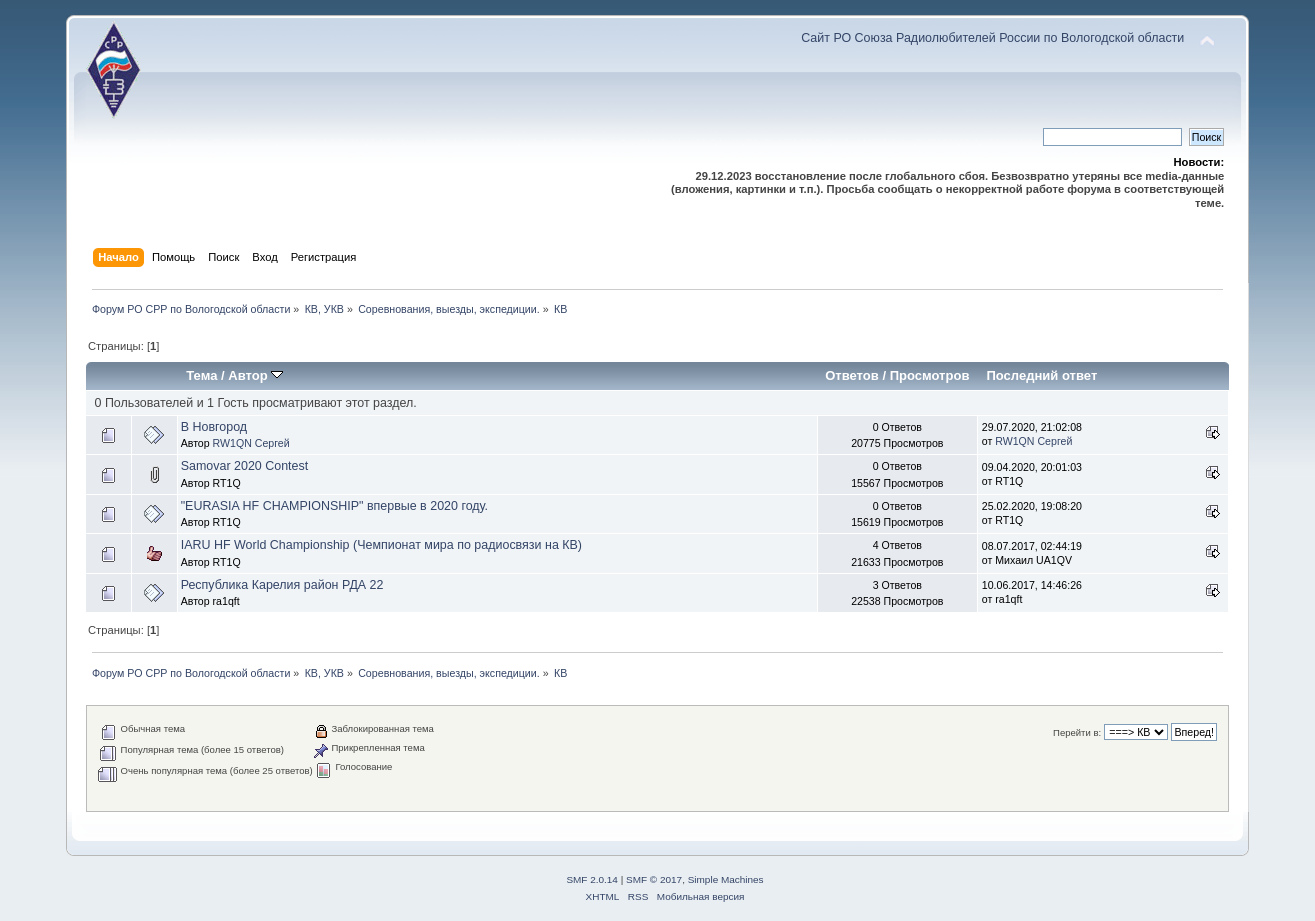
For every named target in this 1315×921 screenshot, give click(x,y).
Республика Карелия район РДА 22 (282, 585)
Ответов (852, 375)
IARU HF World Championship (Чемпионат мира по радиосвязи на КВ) (381, 545)
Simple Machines (726, 879)
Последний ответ (1041, 375)
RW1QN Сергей (251, 443)
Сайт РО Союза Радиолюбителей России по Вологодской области (992, 38)
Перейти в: (1077, 732)
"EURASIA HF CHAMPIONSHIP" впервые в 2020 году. (334, 506)
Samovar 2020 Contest (245, 466)
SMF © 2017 (654, 879)
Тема (201, 375)
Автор (255, 375)
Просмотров (930, 375)
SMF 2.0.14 (592, 879)
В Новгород (214, 427)
